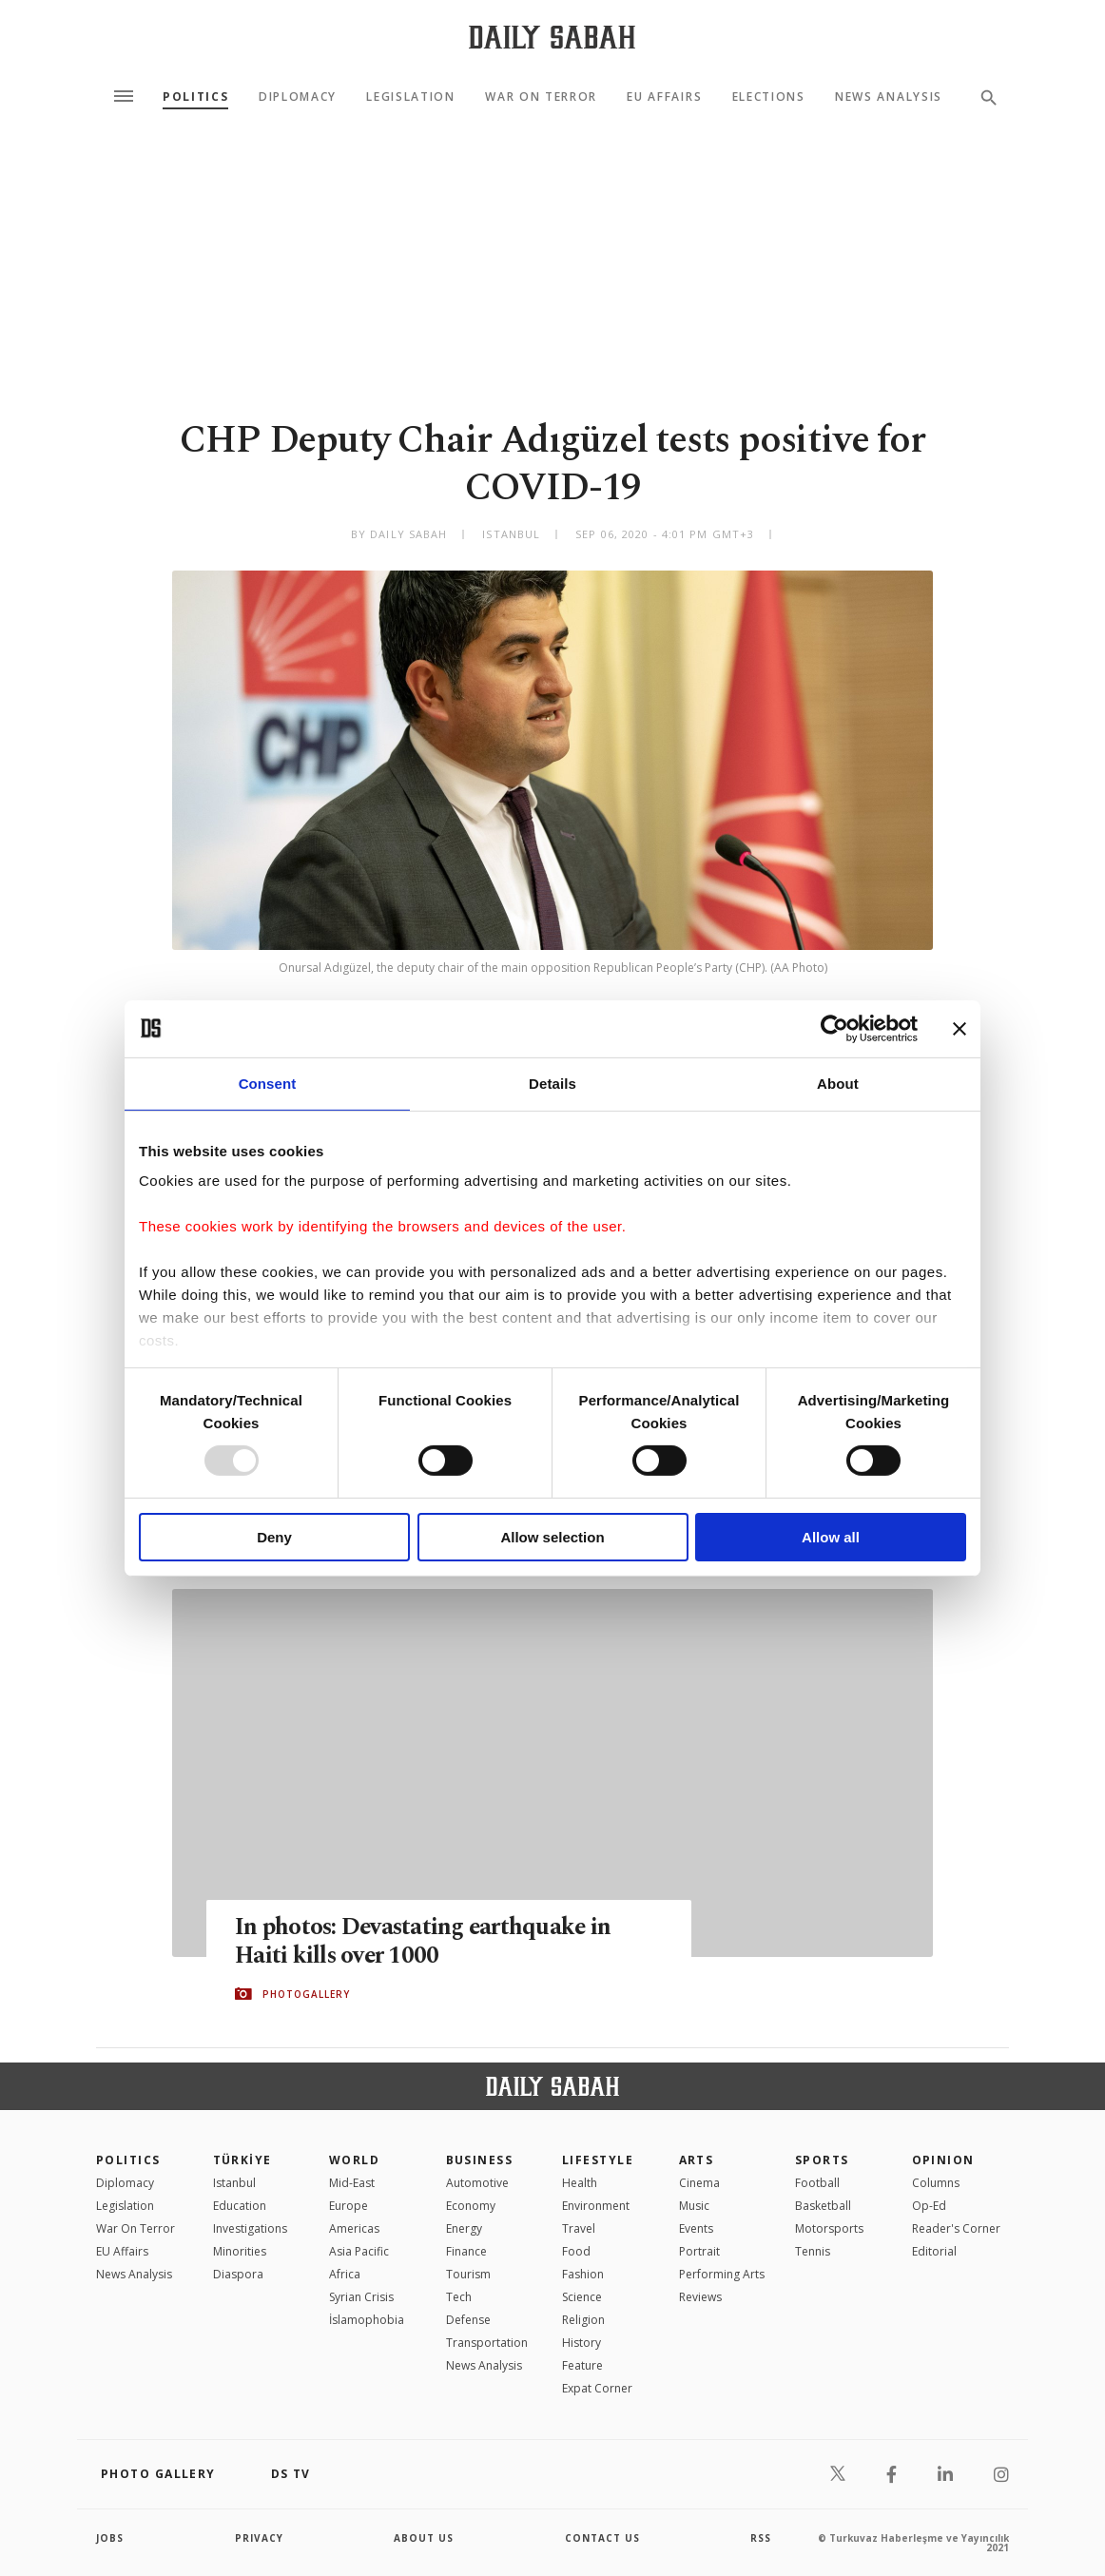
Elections (768, 97)
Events (696, 2228)
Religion (583, 2320)
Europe (348, 2206)
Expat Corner (597, 2388)
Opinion (943, 2160)
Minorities (239, 2251)
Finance (466, 2251)
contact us (602, 2538)
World (354, 2160)
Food (576, 2251)
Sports (822, 2160)
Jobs (110, 2538)
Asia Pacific (359, 2251)
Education (239, 2206)
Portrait (699, 2251)
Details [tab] (552, 1083)
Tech (459, 2297)
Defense (468, 2320)
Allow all (831, 1537)
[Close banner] (959, 1028)
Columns (936, 2183)
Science (582, 2297)
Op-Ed (929, 2206)
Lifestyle (597, 2160)
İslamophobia (366, 2320)
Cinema (699, 2183)
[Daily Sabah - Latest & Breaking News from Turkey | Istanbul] (552, 36)
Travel (578, 2228)
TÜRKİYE (242, 2160)
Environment (596, 2206)
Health (579, 2183)
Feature (582, 2365)
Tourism (468, 2274)
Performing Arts (722, 2274)
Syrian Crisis (361, 2297)
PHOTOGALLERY (306, 1994)
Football (817, 2183)
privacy (259, 2538)
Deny (274, 1537)
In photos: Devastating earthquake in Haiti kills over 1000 (425, 1941)
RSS (760, 2538)
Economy (470, 2206)
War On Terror (541, 97)
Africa (344, 2274)
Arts (696, 2160)
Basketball (823, 2206)
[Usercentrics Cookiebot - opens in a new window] (834, 1028)
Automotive (477, 2183)
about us (424, 2538)
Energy (464, 2228)
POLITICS (128, 2160)
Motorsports (829, 2228)
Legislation (410, 97)
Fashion (583, 2274)
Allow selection (552, 1537)
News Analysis (888, 97)
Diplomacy (298, 97)
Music (694, 2206)
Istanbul (234, 2183)
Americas (354, 2228)
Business (480, 2160)
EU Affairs (664, 97)
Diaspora (238, 2274)
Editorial (934, 2251)
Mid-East (352, 2183)
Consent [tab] (268, 1083)
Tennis (812, 2251)
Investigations (250, 2228)
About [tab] (838, 1083)
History (581, 2342)
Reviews (700, 2297)
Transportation (487, 2342)
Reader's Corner (956, 2228)
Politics (195, 97)
